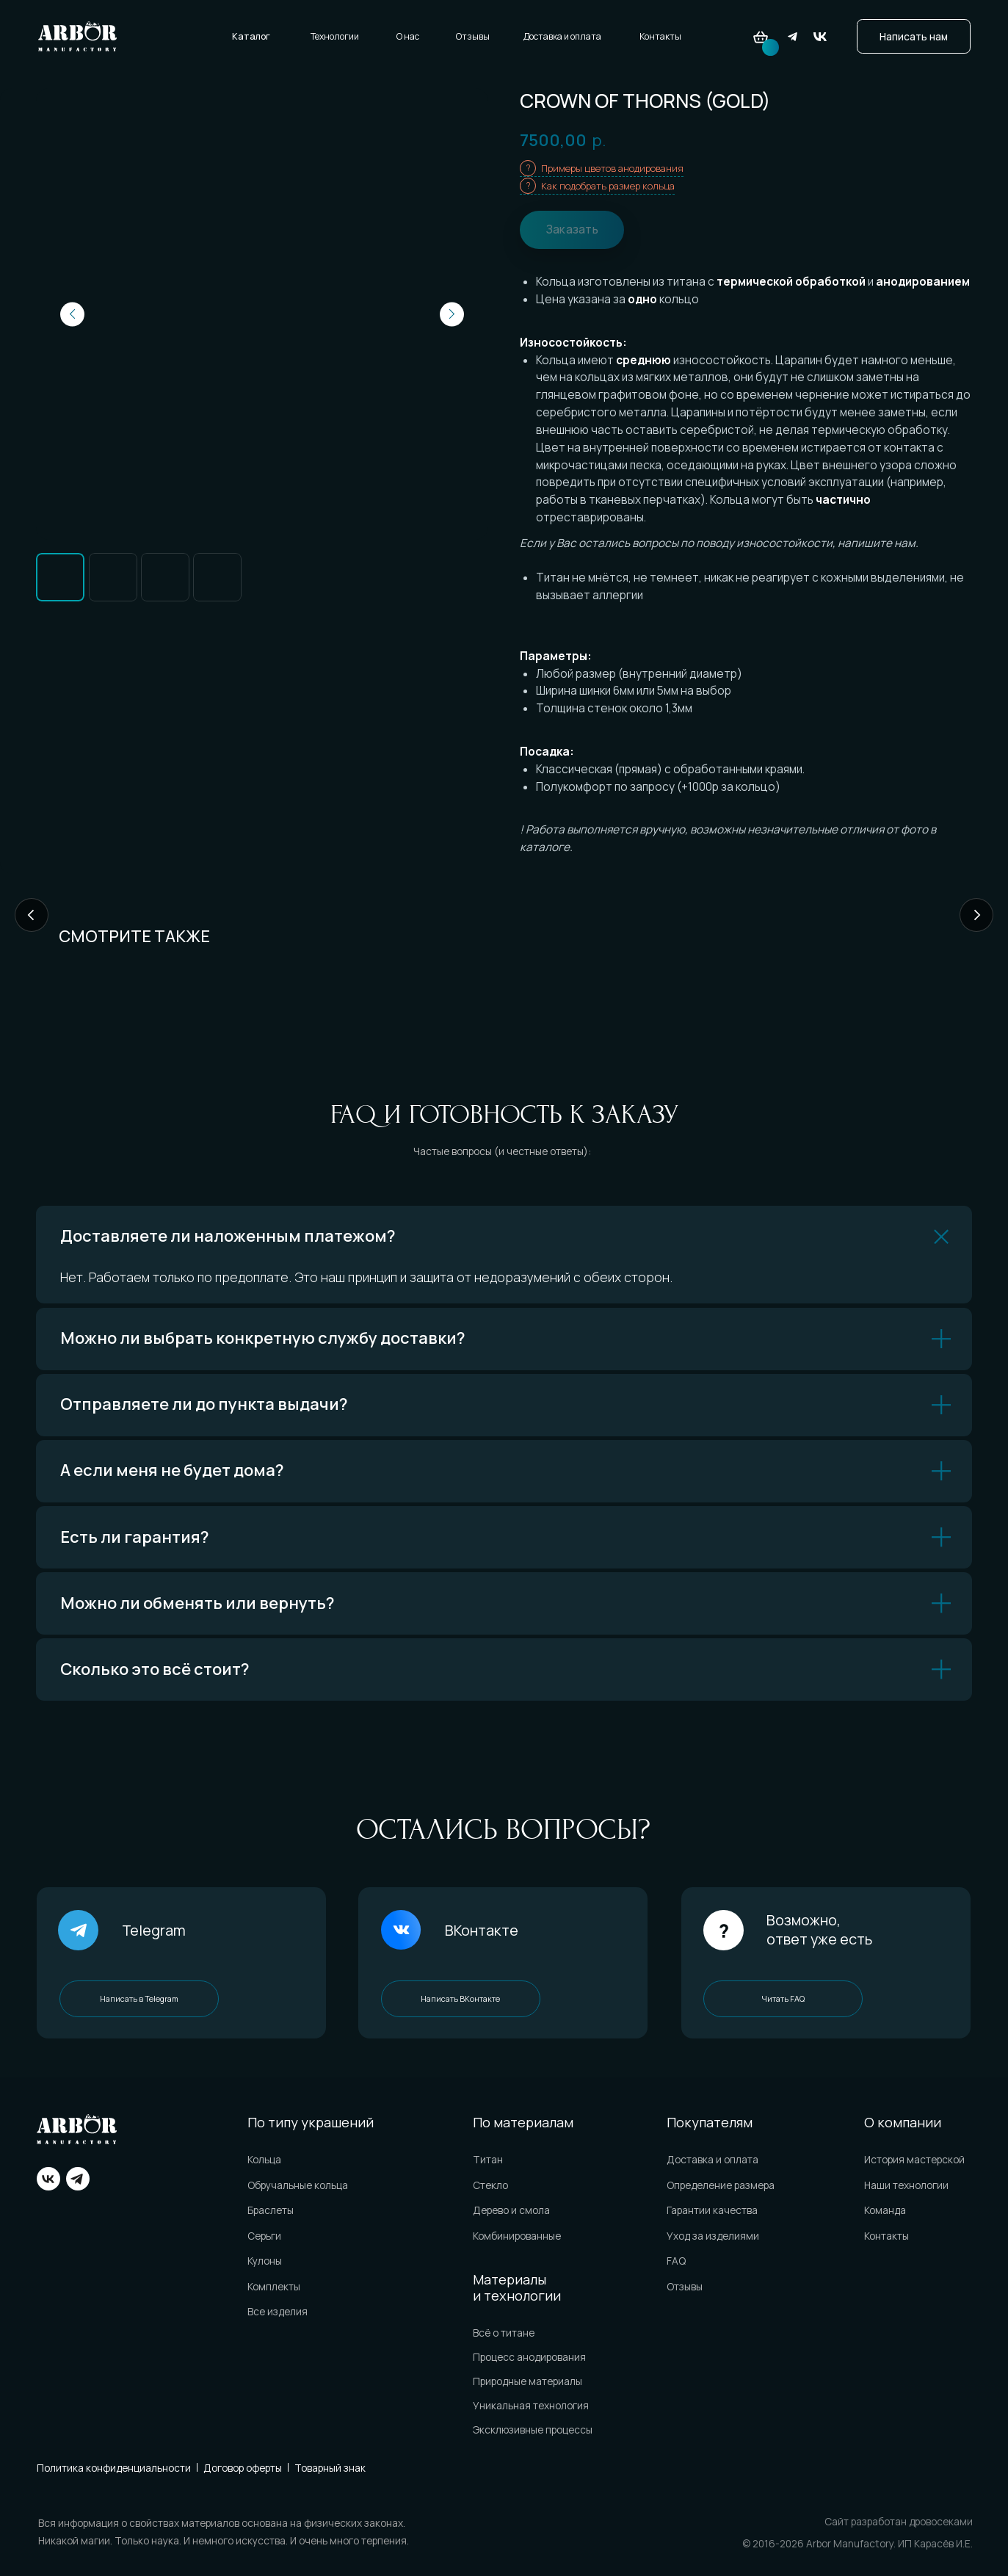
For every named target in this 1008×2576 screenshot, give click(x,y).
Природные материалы (527, 2381)
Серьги (264, 2236)
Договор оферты (242, 2468)
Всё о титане (503, 2333)
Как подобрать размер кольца (608, 185)
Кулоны (264, 2261)
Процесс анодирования (529, 2357)
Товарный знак (330, 2468)
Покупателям (710, 2122)
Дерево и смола (511, 2210)
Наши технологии (906, 2185)
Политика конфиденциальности (114, 2468)
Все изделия (277, 2311)
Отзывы (473, 36)
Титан (488, 2159)
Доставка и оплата (562, 36)
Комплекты (273, 2286)
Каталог (251, 36)
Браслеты (270, 2210)
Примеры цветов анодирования (612, 168)
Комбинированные (517, 2236)
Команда (885, 2210)
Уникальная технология (531, 2405)
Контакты (660, 36)
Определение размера (721, 2185)
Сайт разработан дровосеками (898, 2521)
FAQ (676, 2261)
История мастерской (914, 2159)
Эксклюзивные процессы (532, 2429)
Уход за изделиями (713, 2236)
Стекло (490, 2185)
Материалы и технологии (517, 2287)
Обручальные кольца (297, 2185)
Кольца (264, 2159)
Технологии (335, 36)
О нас (407, 36)
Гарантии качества (712, 2210)
